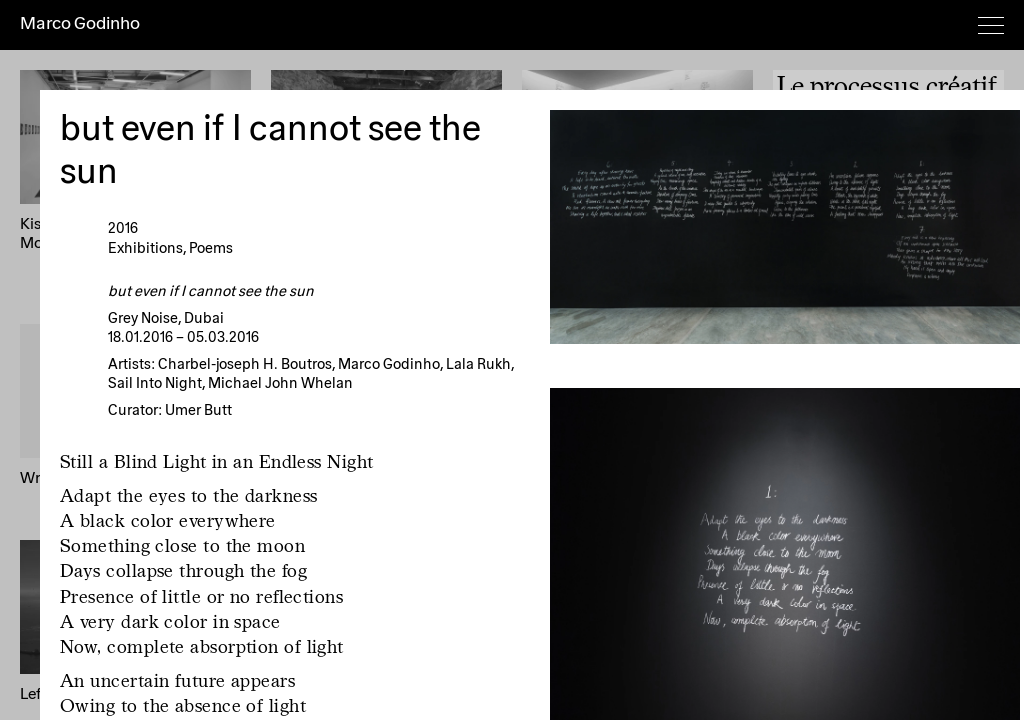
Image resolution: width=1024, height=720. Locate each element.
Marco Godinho (80, 24)
